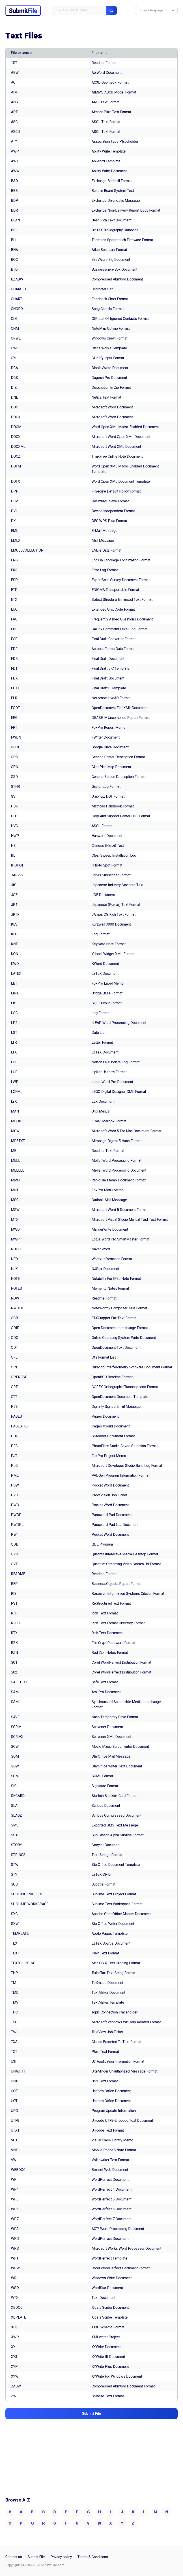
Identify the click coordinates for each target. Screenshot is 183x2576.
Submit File (36, 2557)
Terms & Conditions (93, 2557)
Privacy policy (61, 2557)
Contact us (13, 2557)
